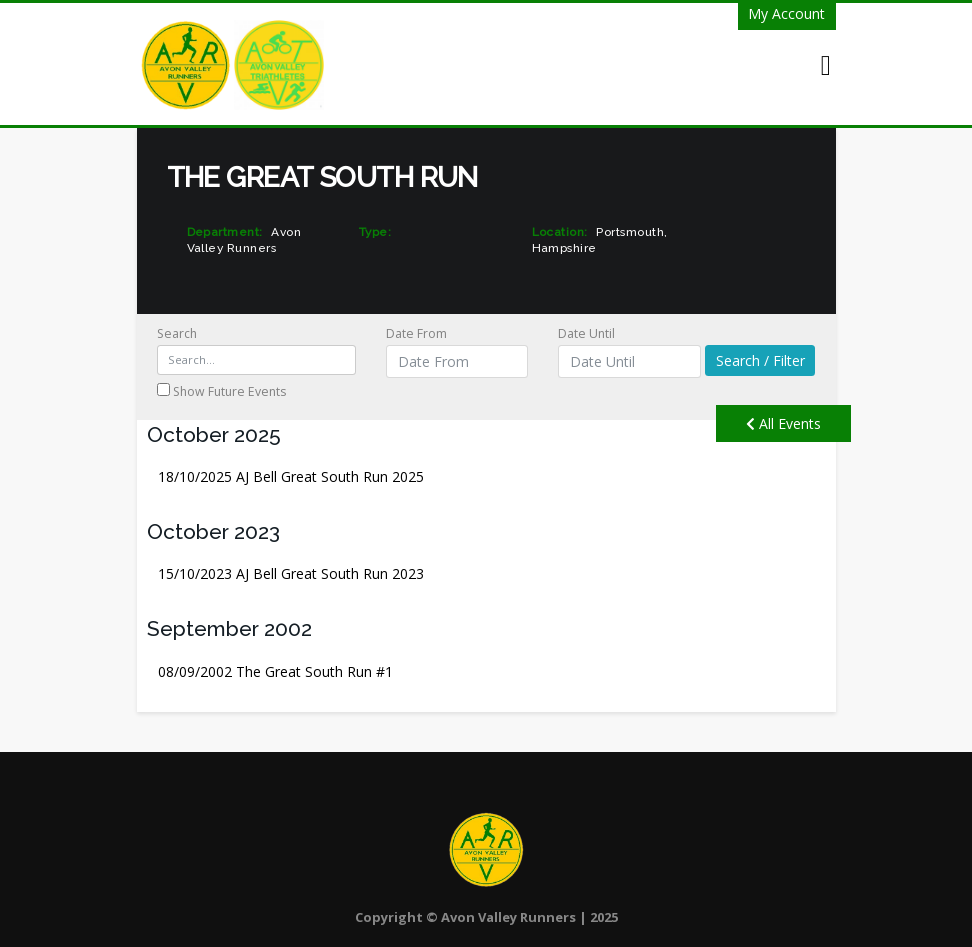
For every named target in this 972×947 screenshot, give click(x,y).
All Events (783, 423)
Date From (457, 351)
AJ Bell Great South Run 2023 (291, 573)
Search (257, 350)
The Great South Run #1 (275, 671)
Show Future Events (221, 391)
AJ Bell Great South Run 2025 (291, 476)
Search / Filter (760, 360)
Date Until (629, 351)
